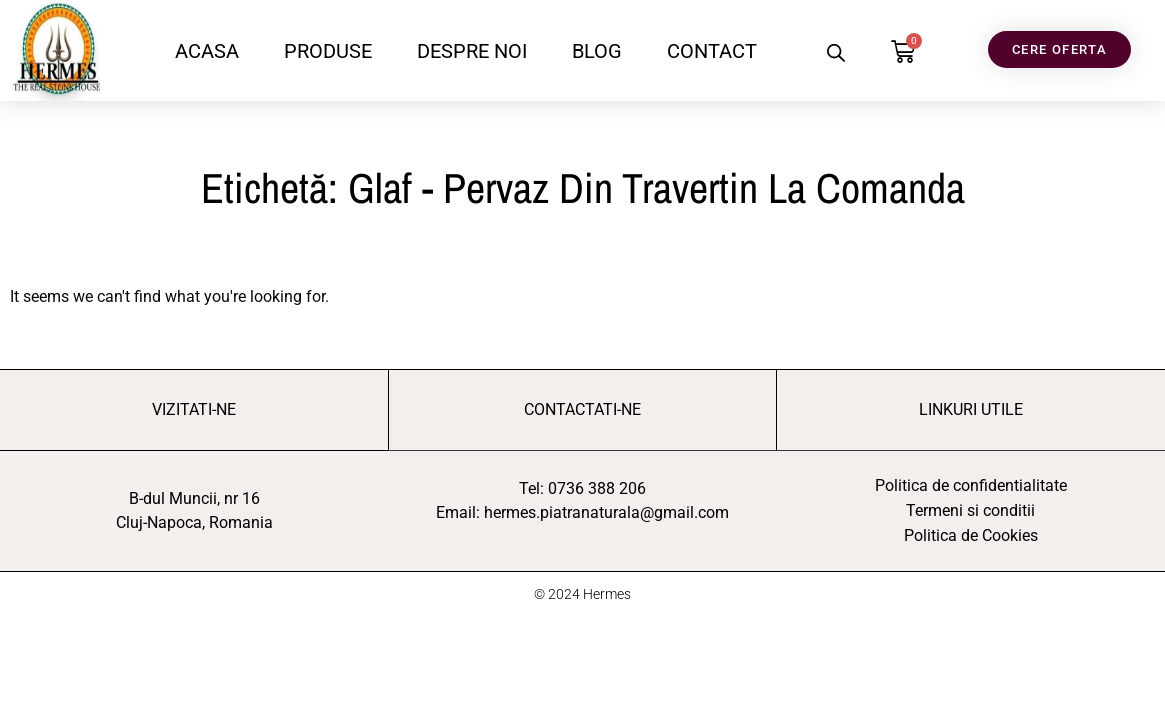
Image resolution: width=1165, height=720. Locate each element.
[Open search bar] (836, 53)
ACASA (207, 51)
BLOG (597, 51)
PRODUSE (328, 51)
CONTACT (712, 51)
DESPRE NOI (472, 51)
